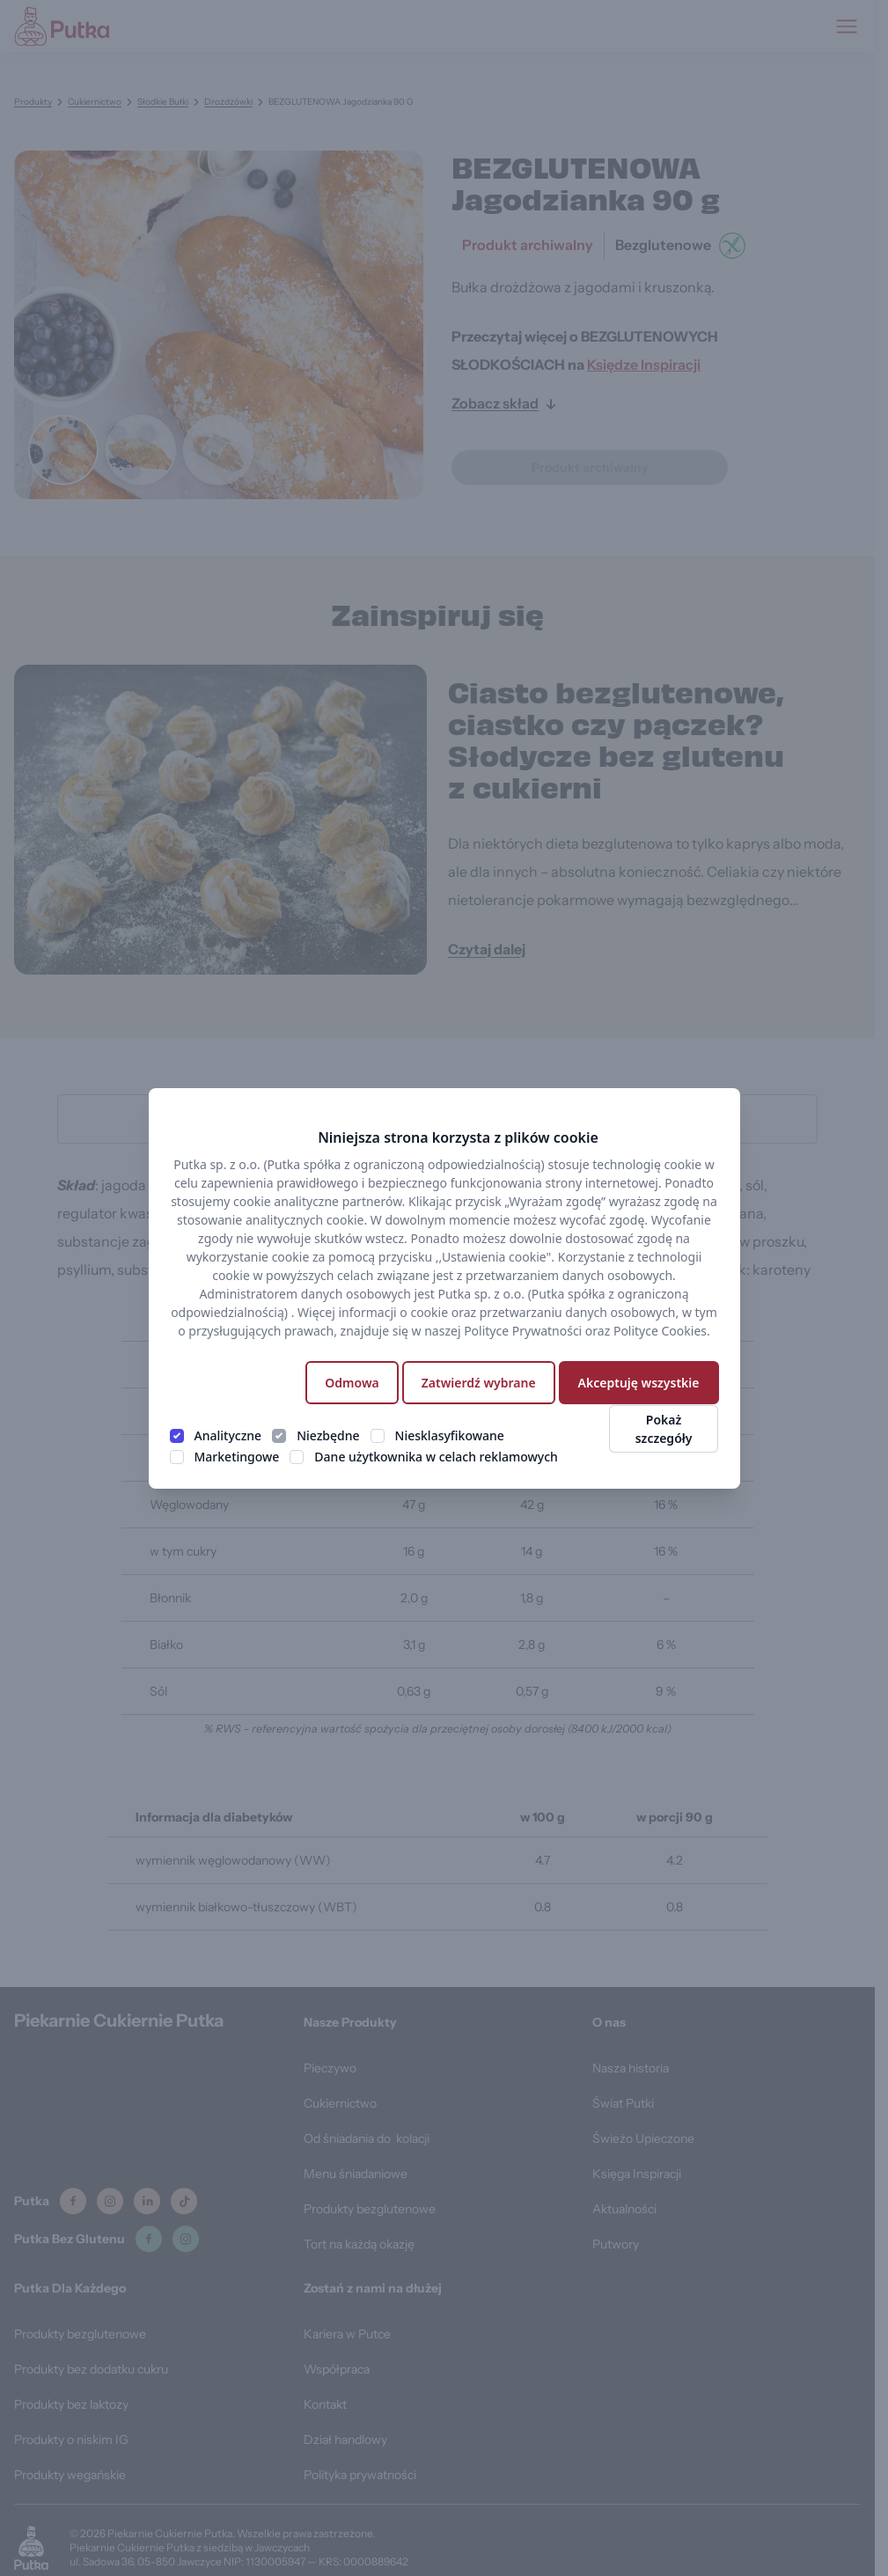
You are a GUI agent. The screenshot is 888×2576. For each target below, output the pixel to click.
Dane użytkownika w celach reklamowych (435, 1456)
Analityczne (228, 1435)
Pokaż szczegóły (664, 1428)
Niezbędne (328, 1435)
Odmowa (351, 1382)
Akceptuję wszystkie (639, 1382)
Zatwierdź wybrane (479, 1382)
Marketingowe (237, 1456)
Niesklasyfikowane (449, 1435)
